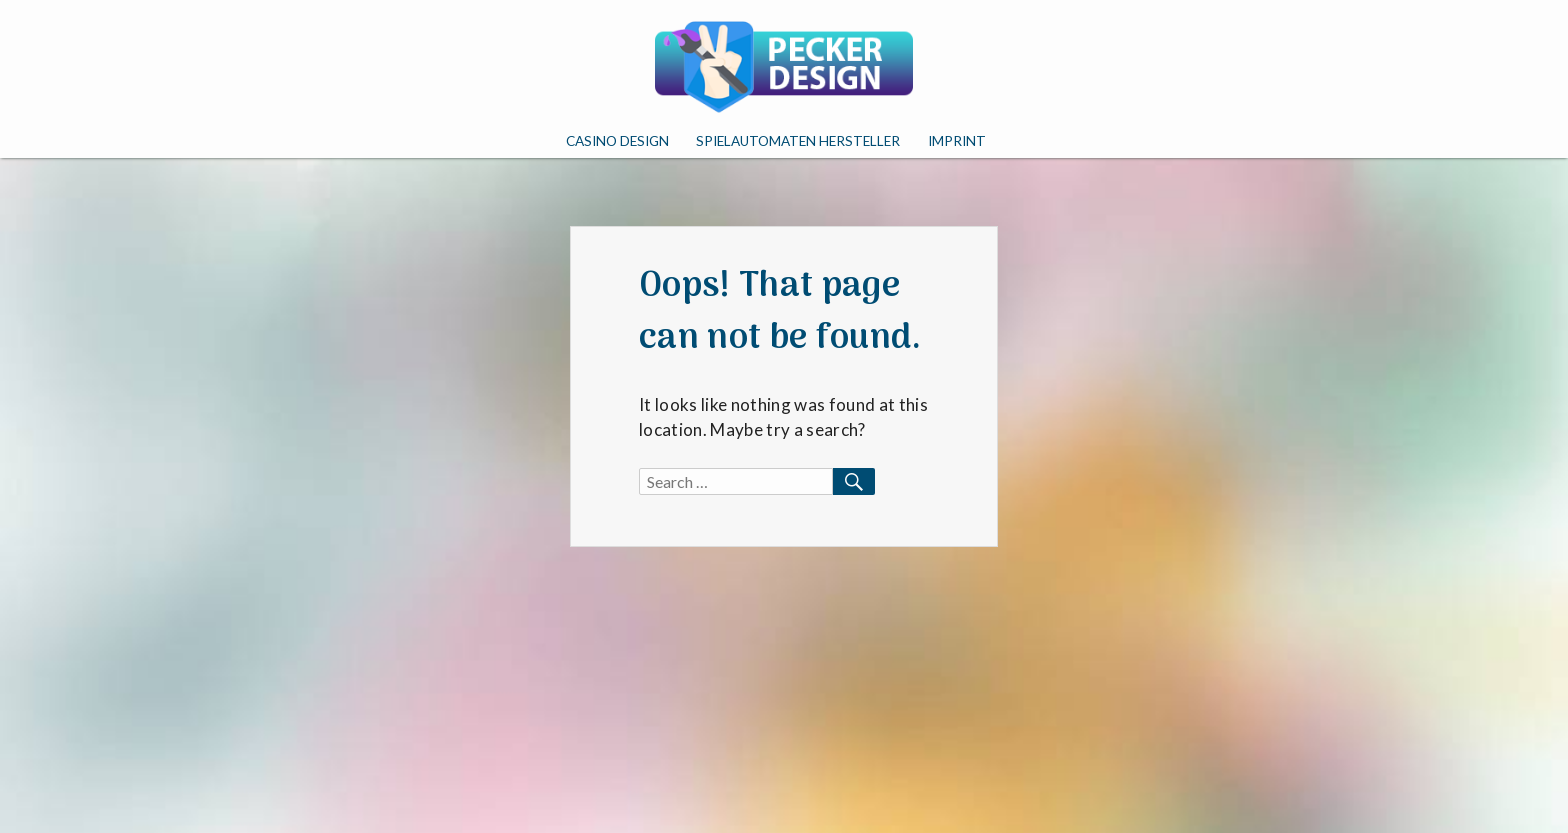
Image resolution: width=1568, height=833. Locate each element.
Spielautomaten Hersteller (798, 141)
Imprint (957, 141)
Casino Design (617, 141)
